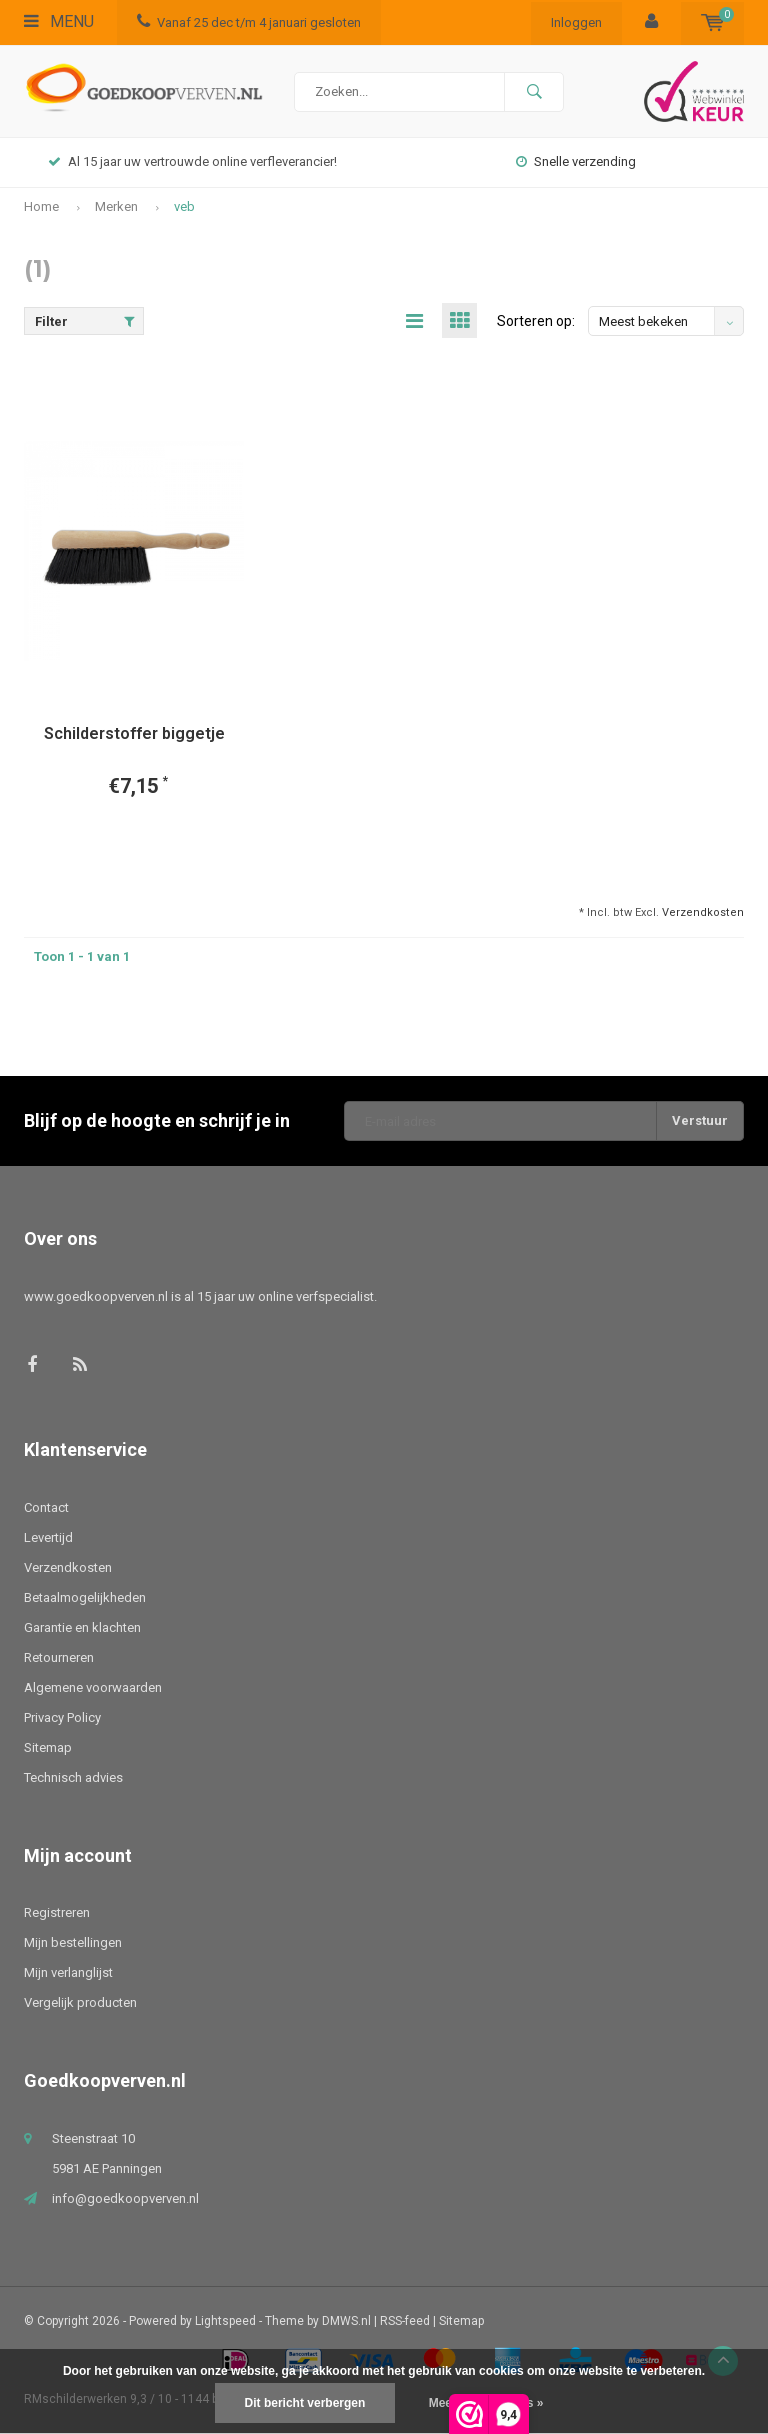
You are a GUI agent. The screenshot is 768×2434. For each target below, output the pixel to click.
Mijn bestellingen (73, 1942)
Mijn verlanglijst (68, 1972)
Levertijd (48, 1537)
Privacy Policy (62, 1717)
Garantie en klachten (82, 1627)
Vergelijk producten (80, 2002)
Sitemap (48, 1747)
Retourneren (59, 1657)
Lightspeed (225, 2321)
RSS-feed (405, 2321)
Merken (116, 206)
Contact (46, 1507)
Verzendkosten (703, 912)
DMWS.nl (346, 2321)
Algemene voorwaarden (93, 1687)
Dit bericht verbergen (305, 2403)
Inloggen (576, 22)
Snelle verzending (576, 161)
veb (184, 206)
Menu (59, 21)
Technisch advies (73, 1777)
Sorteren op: (536, 321)
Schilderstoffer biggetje (134, 733)
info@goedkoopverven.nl (125, 2198)
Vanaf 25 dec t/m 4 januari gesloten (249, 22)
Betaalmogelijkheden (85, 1597)
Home (41, 206)
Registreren (57, 1912)
